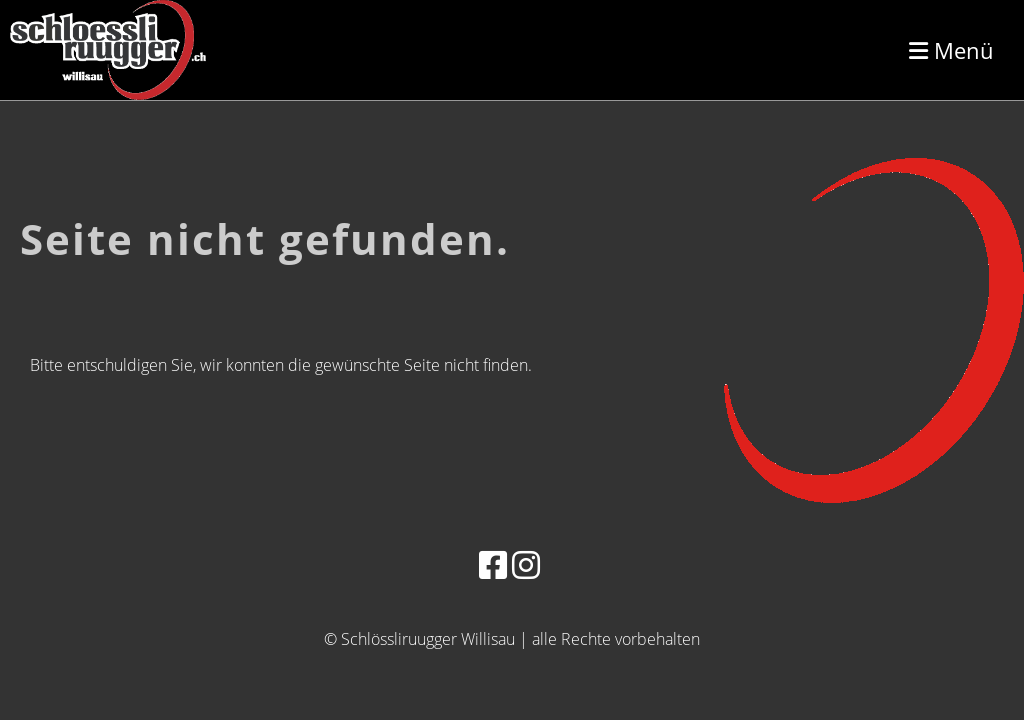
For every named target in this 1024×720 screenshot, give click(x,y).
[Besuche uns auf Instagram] (526, 564)
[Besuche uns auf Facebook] (493, 564)
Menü (951, 50)
